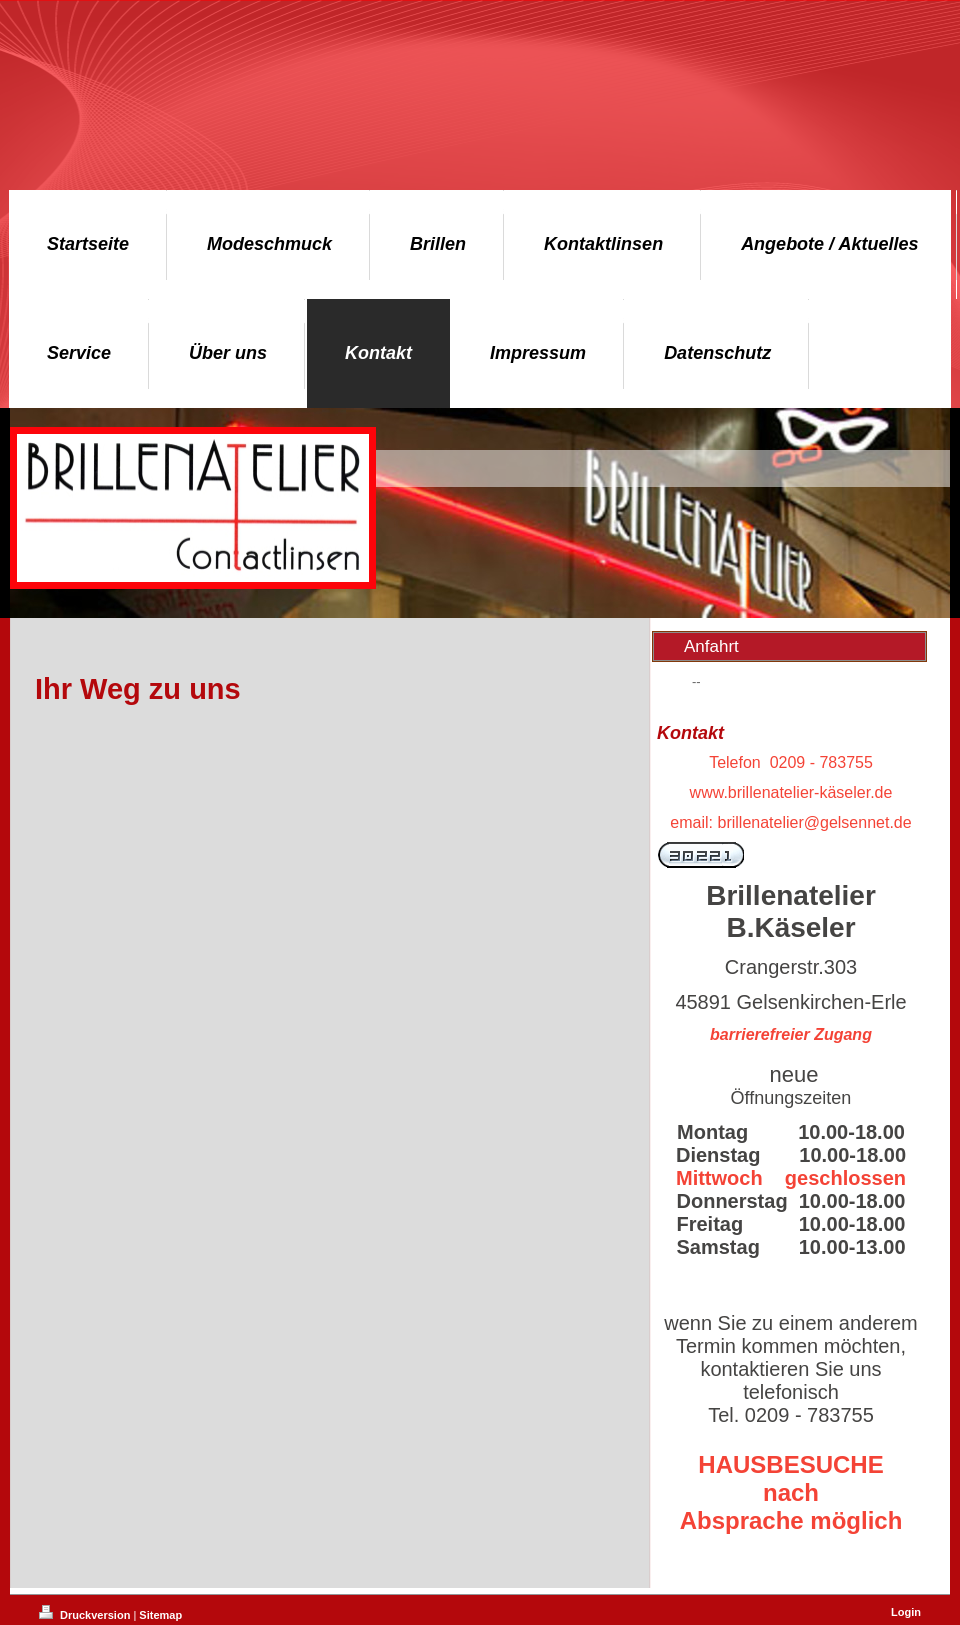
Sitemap (160, 1615)
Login (906, 1612)
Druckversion (86, 1615)
